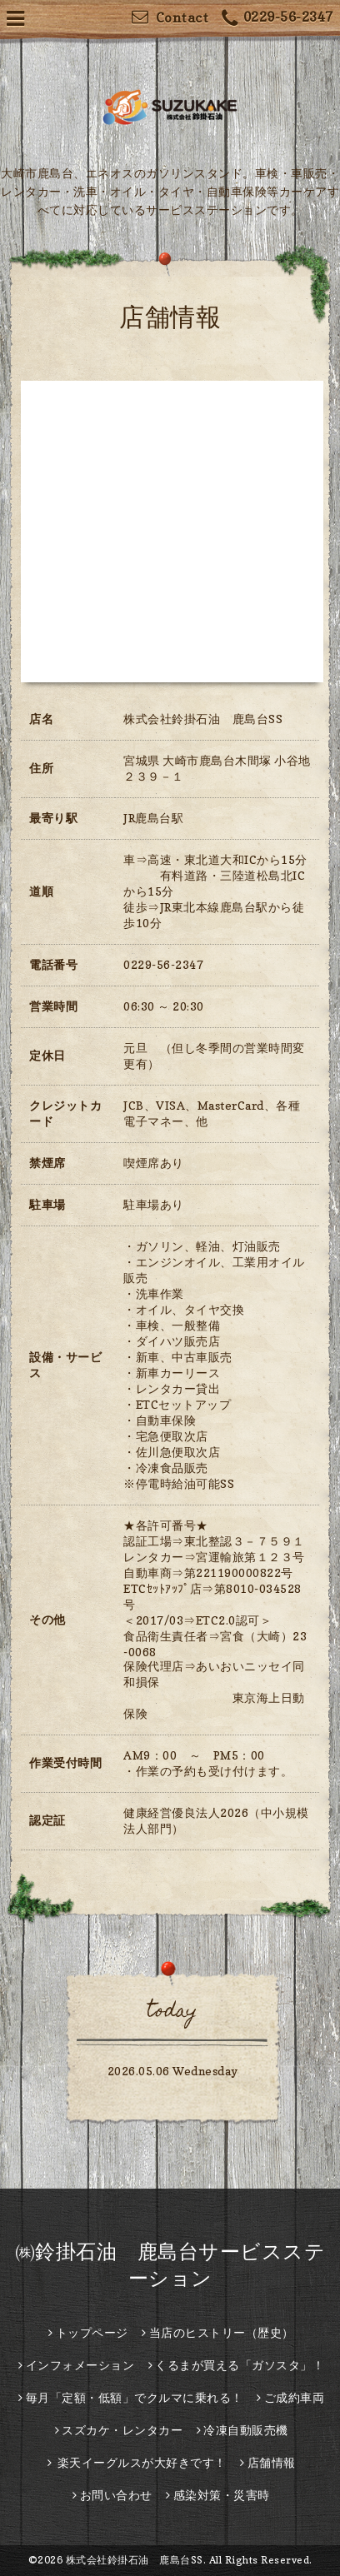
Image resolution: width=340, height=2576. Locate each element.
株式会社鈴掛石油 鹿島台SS (134, 2560)
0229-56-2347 (277, 18)
